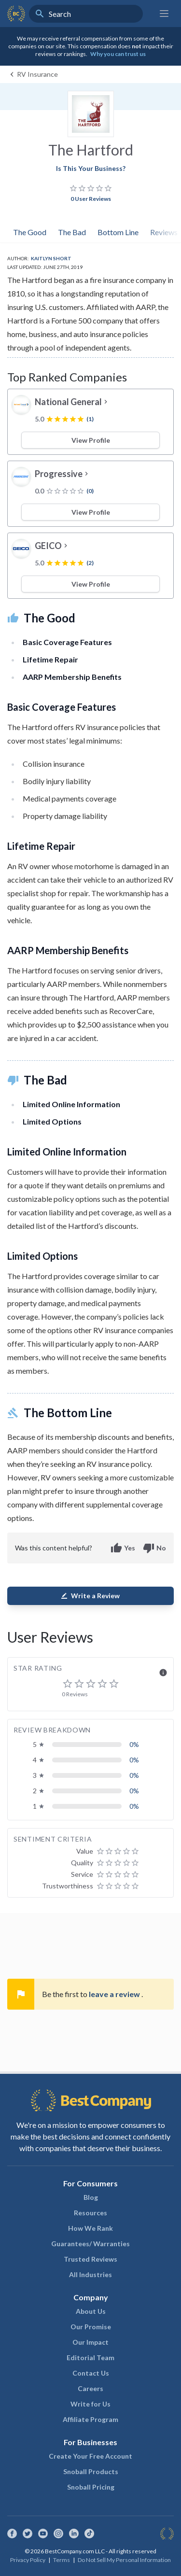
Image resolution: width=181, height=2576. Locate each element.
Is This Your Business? (90, 168)
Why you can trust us (118, 53)
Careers (90, 2388)
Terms (61, 2559)
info (163, 1672)
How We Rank (90, 2228)
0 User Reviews (90, 198)
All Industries (90, 2274)
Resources (90, 2213)
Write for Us (90, 2404)
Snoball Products (90, 2471)
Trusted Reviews (90, 2259)
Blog (91, 2197)
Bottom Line (118, 232)
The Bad (72, 232)
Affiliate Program (90, 2419)
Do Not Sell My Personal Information (124, 2559)
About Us (91, 2311)
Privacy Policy (27, 2559)
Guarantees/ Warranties (90, 2243)
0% (134, 1744)
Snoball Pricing (90, 2487)
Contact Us (90, 2373)
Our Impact (90, 2342)
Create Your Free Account (90, 2456)
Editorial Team (90, 2357)
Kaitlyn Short (51, 258)
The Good (29, 232)
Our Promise (90, 2327)
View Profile (90, 440)
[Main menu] (164, 13)
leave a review (115, 1994)
